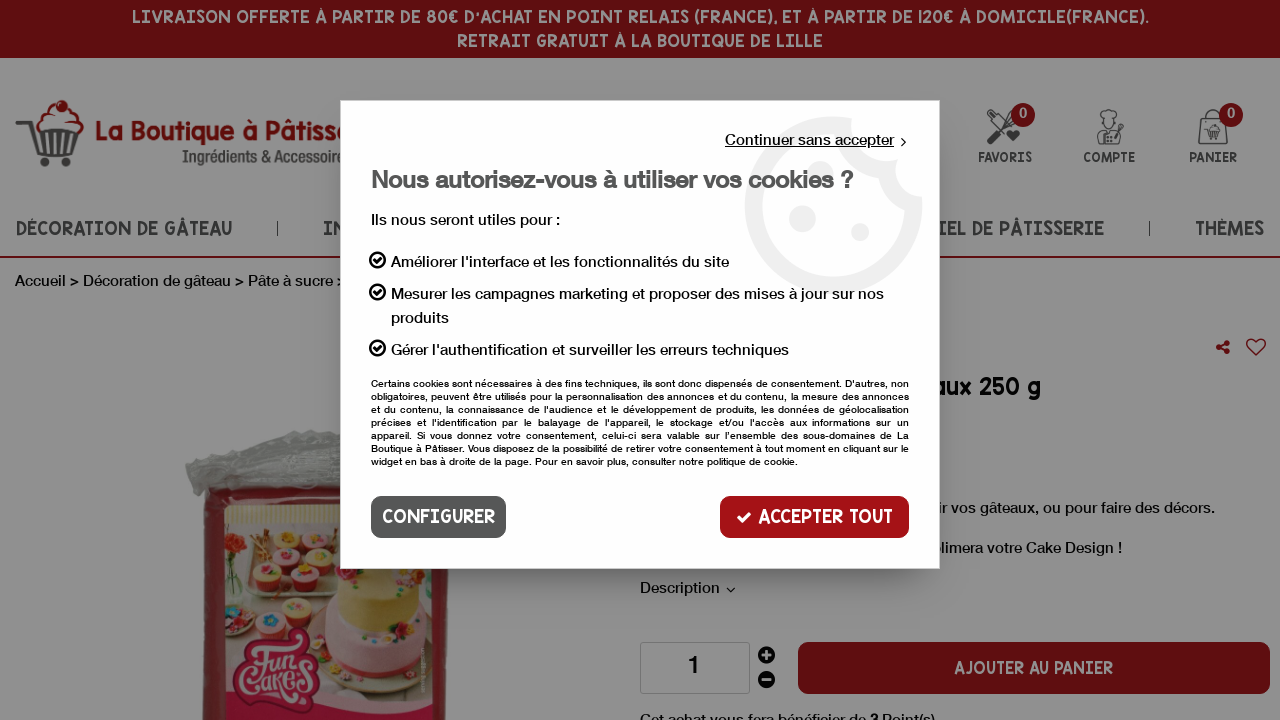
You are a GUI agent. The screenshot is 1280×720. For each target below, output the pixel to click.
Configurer (438, 516)
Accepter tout (814, 516)
